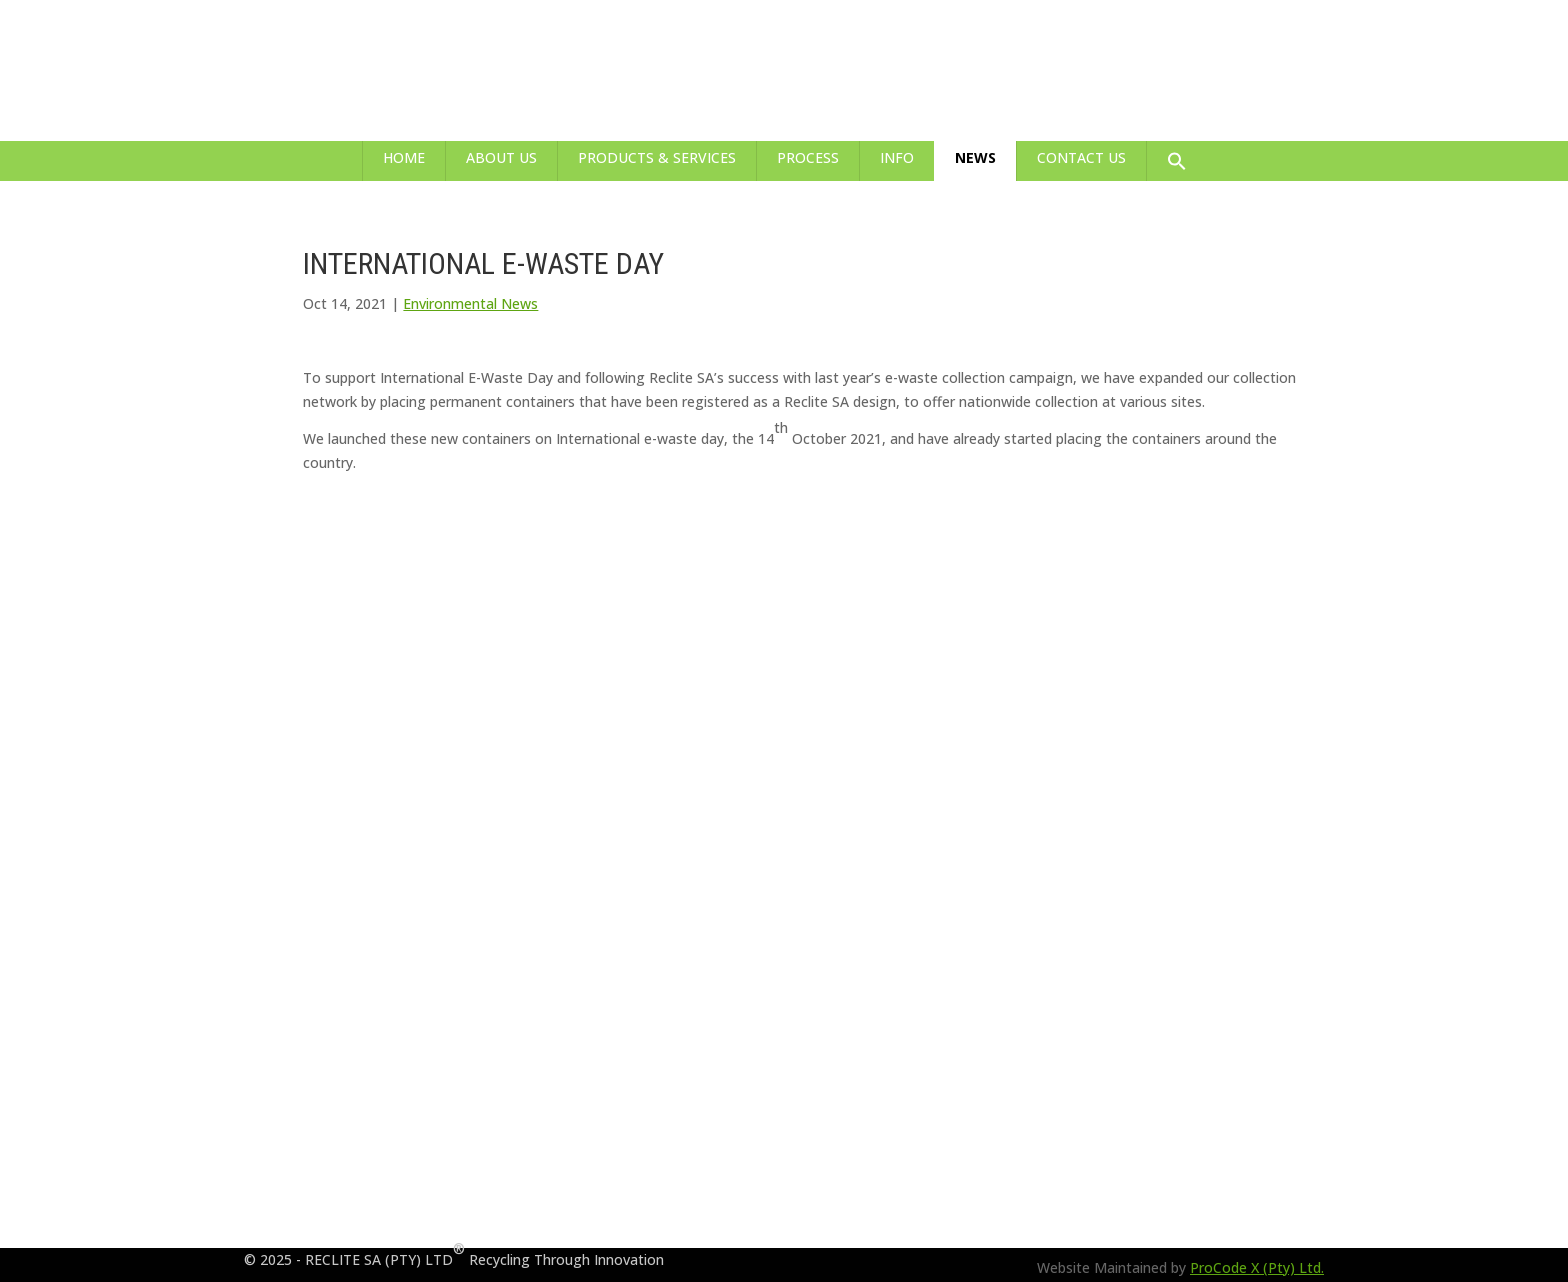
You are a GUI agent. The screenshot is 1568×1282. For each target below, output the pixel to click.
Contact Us (1081, 157)
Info (897, 157)
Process (808, 157)
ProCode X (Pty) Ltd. (1257, 1267)
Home (404, 157)
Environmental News (470, 303)
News (975, 157)
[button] (1176, 161)
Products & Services (657, 157)
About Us (501, 157)
